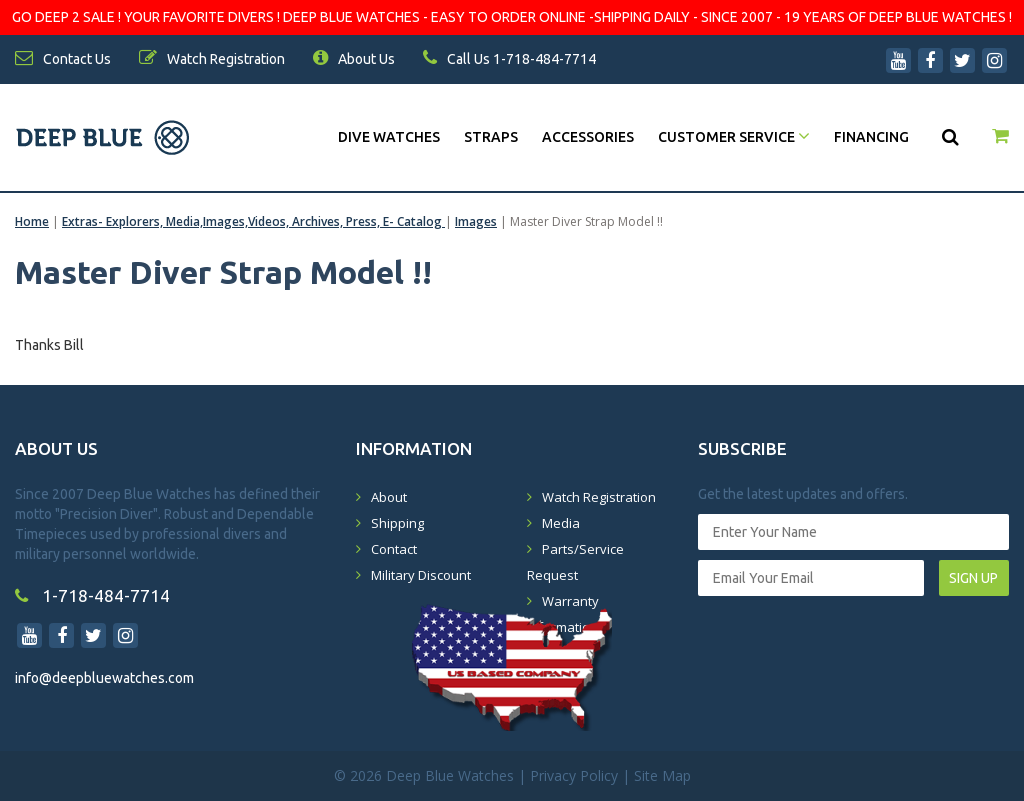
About (389, 497)
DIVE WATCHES (389, 137)
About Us (354, 59)
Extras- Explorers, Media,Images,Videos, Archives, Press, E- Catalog (253, 221)
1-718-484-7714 (92, 595)
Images (476, 221)
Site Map (662, 775)
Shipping (397, 523)
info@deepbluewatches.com (104, 678)
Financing (871, 137)
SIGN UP (973, 578)
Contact (394, 549)
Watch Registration (599, 497)
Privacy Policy (574, 775)
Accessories (588, 137)
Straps (491, 137)
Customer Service (734, 137)
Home (32, 221)
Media (561, 523)
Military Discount (421, 575)
